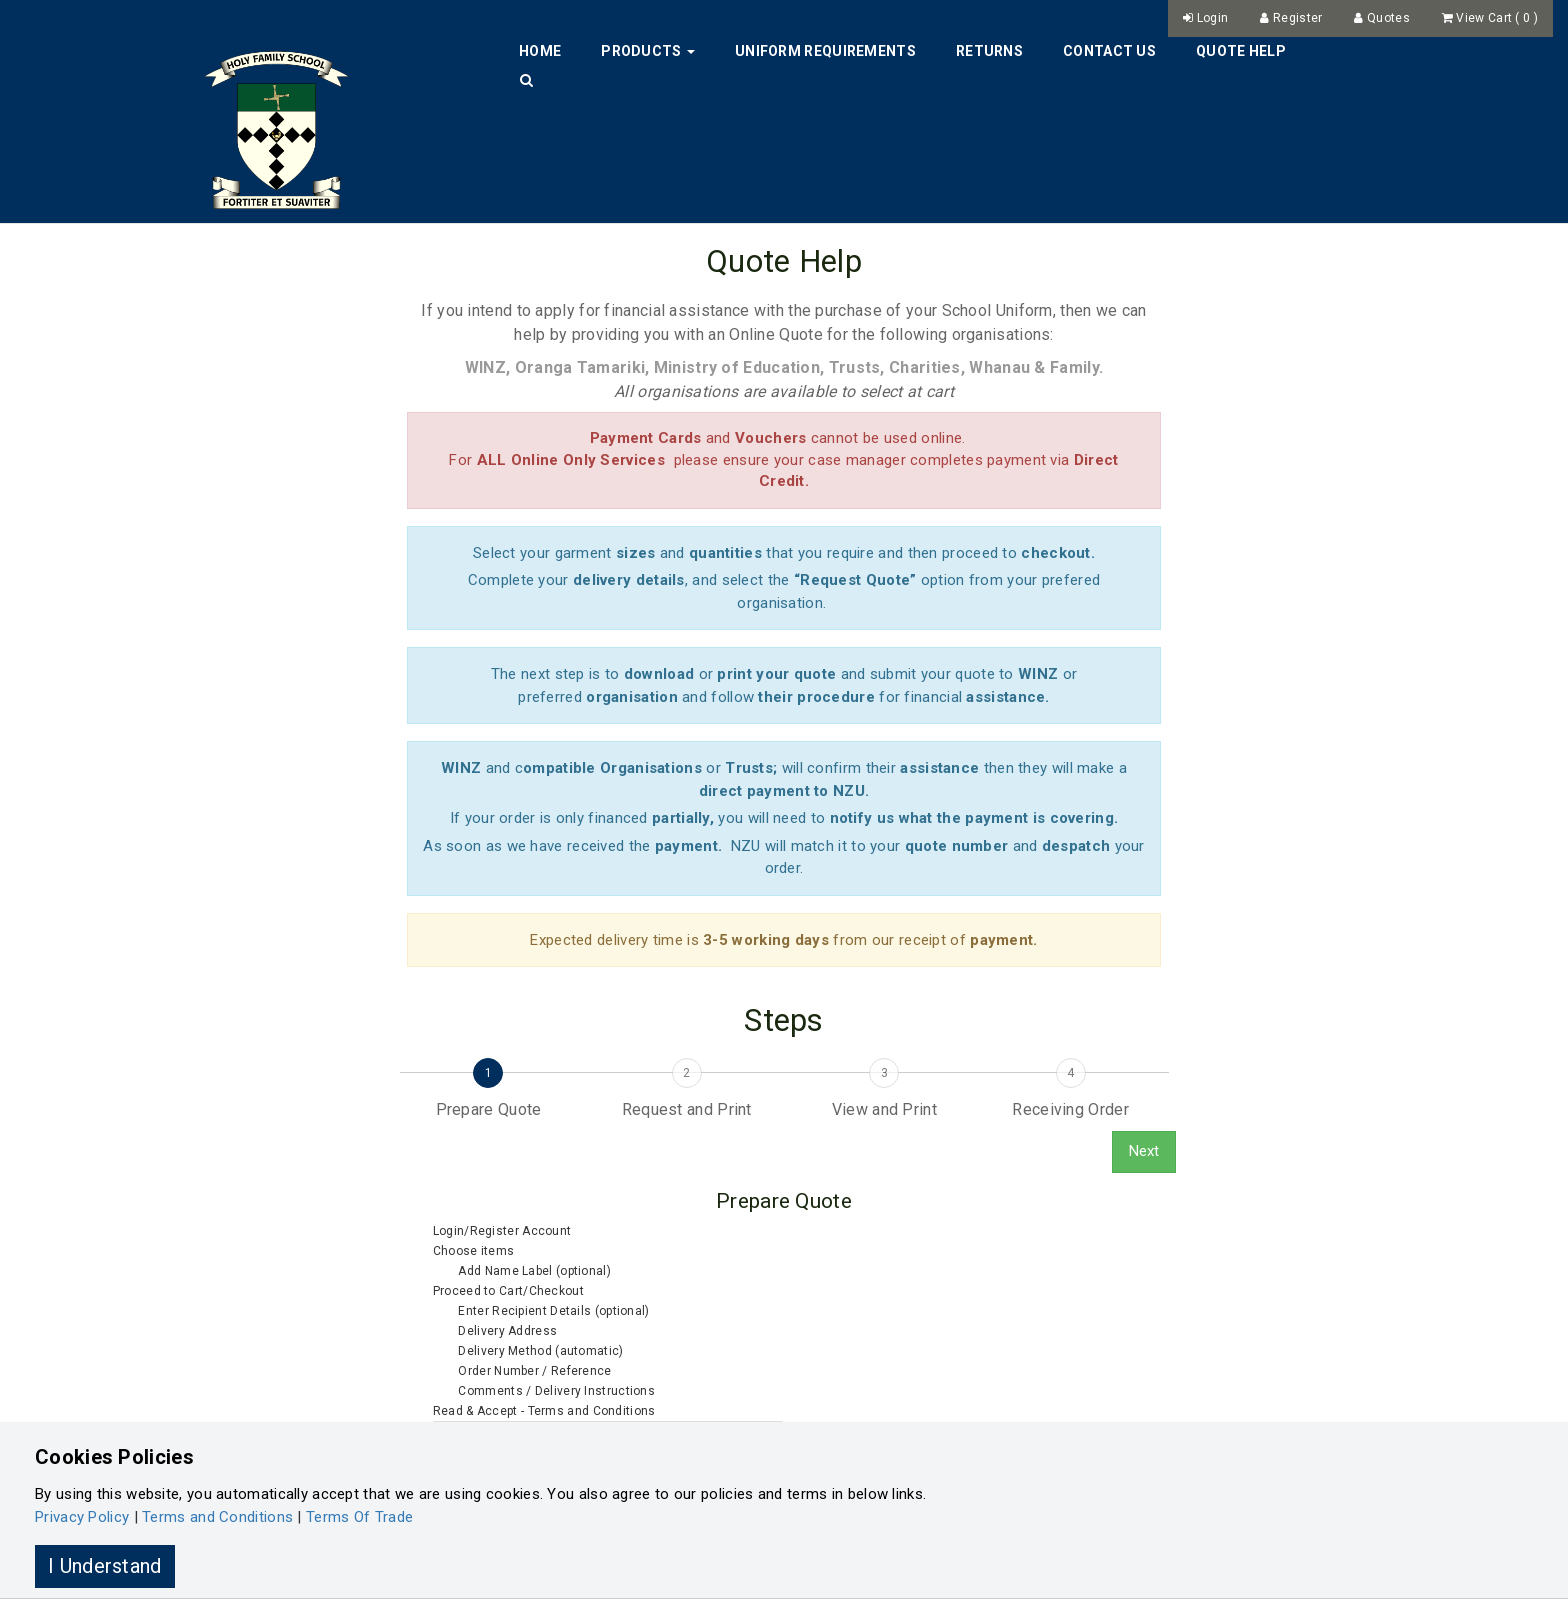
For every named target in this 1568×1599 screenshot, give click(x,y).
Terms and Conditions (217, 1517)
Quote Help (1241, 51)
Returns (989, 51)
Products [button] (648, 51)
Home (540, 51)
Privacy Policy (82, 1517)
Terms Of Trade (359, 1517)
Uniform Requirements (825, 51)
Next (1144, 1151)
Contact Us (1109, 51)
